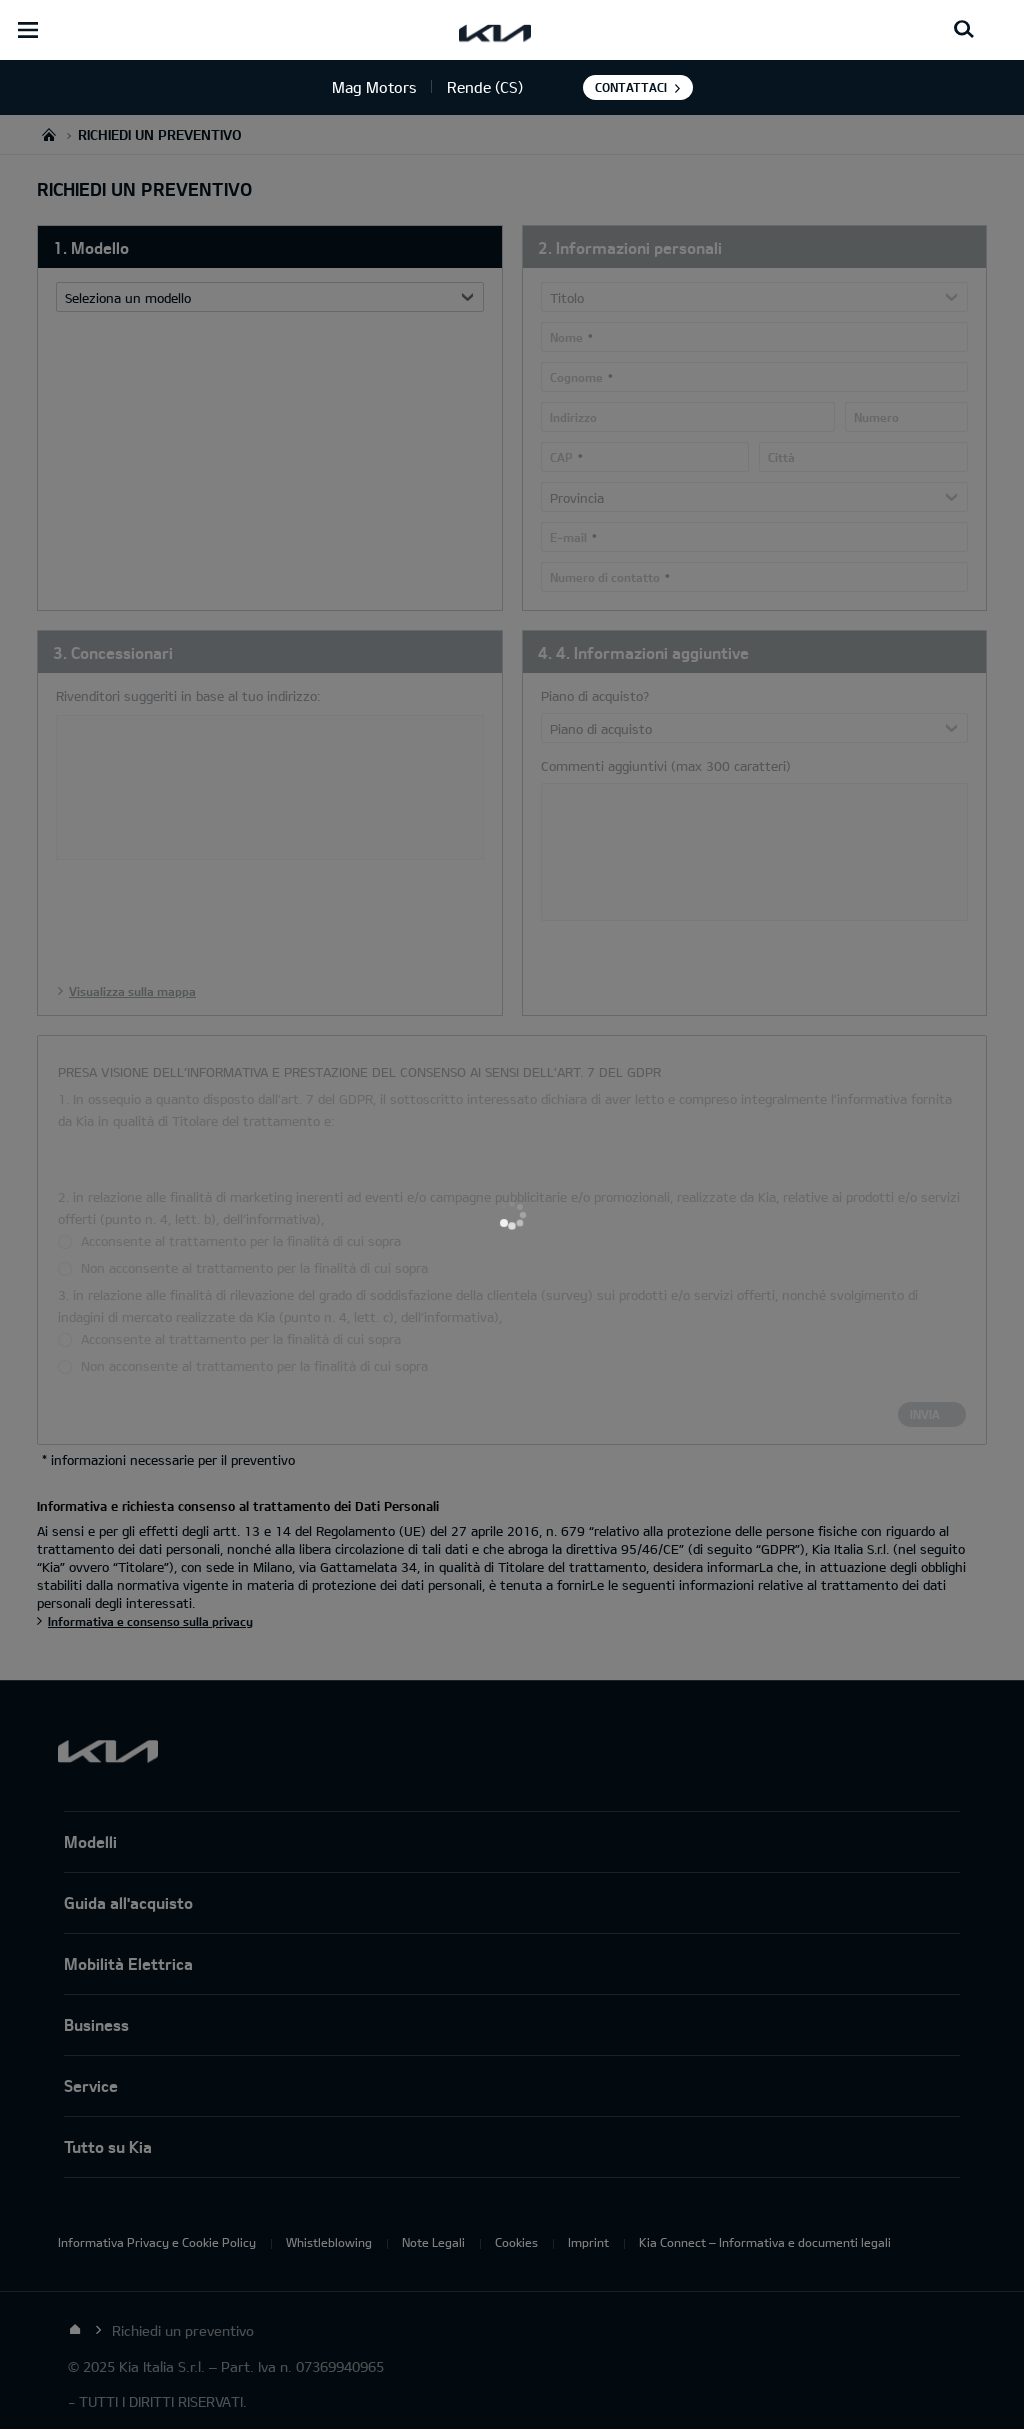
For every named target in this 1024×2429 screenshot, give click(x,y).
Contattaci (631, 87)
